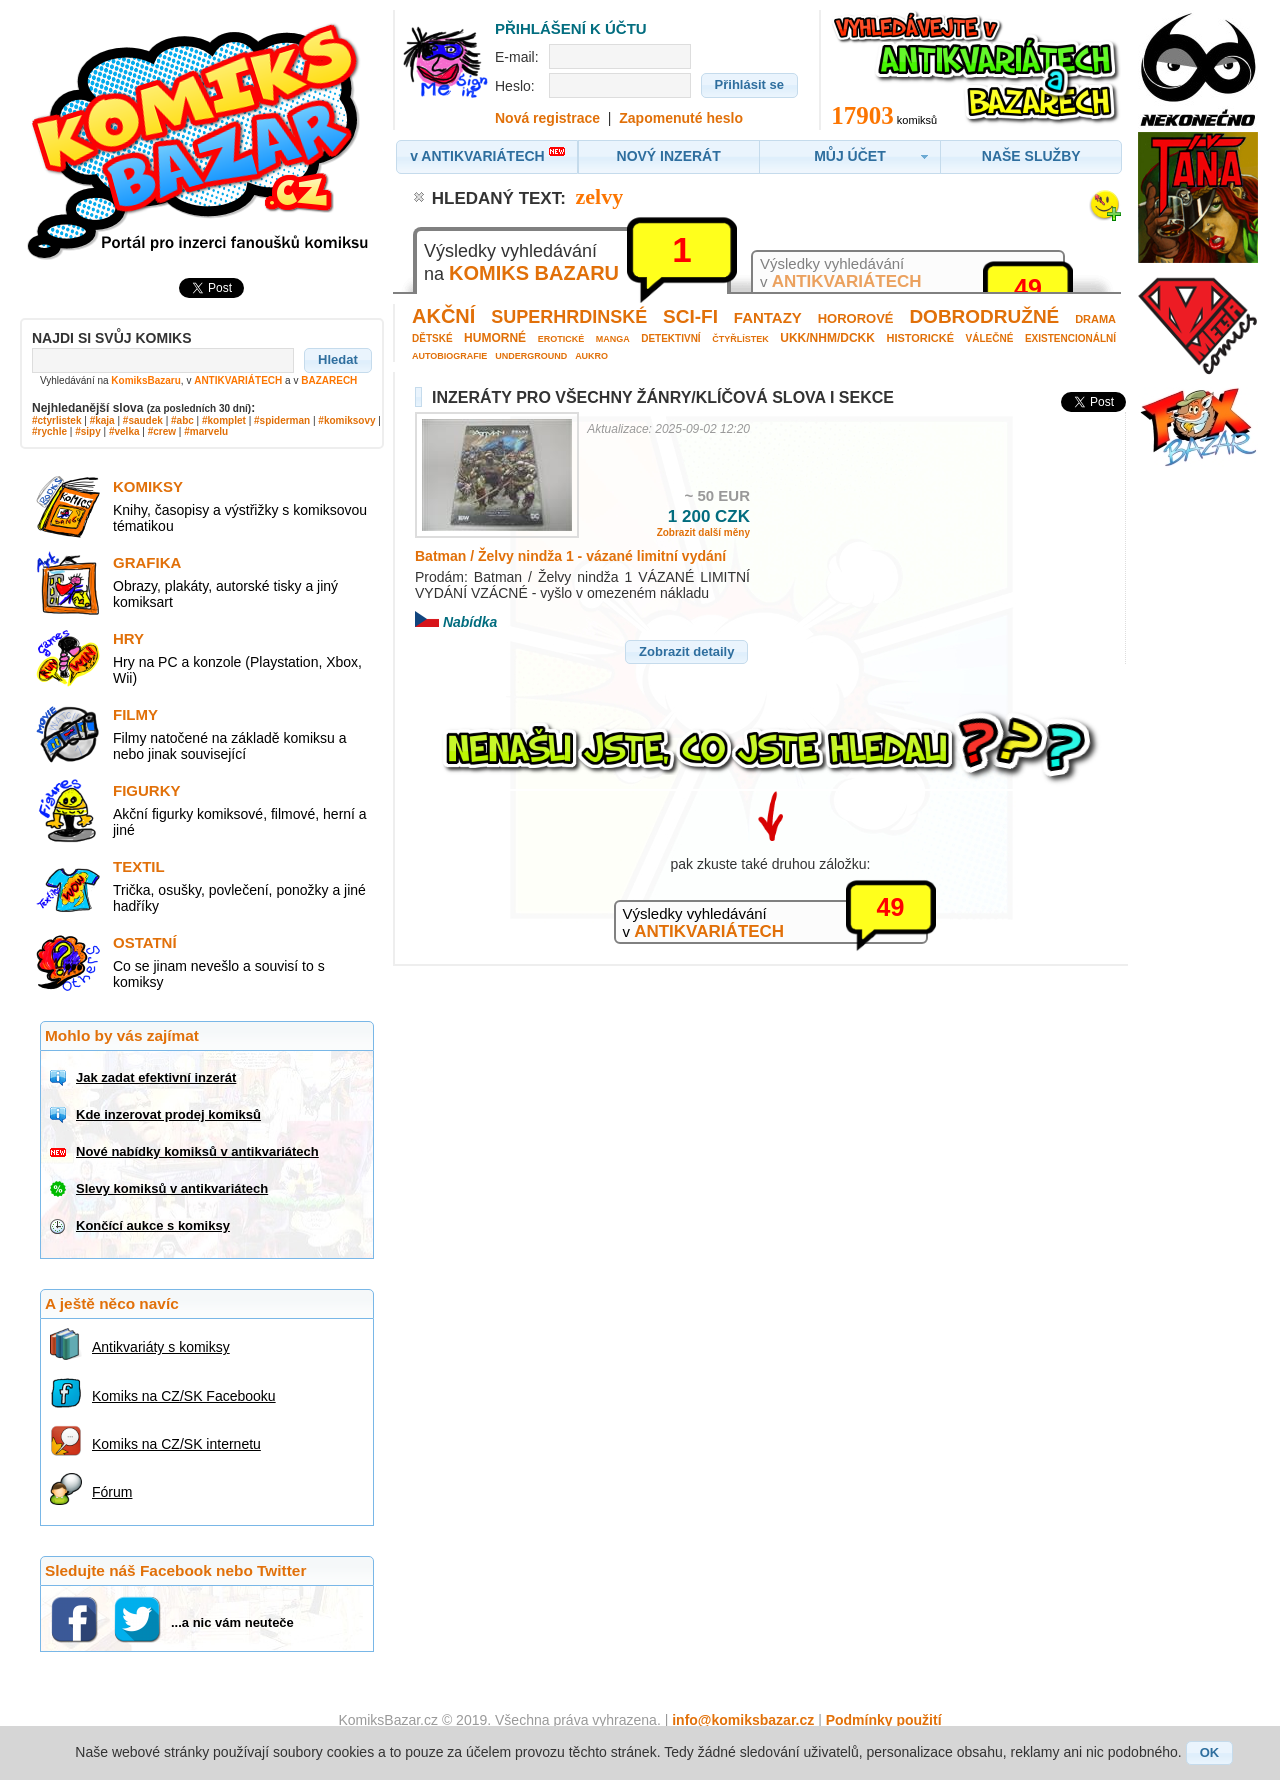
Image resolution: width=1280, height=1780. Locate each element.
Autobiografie (449, 356)
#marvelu (206, 431)
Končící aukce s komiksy (153, 1225)
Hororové (856, 318)
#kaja (102, 420)
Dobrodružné (984, 316)
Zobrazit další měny (703, 532)
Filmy (135, 714)
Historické (920, 338)
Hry (128, 638)
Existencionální (1070, 338)
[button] (338, 360)
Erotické (561, 339)
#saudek (143, 420)
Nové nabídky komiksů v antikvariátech (197, 1151)
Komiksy (148, 486)
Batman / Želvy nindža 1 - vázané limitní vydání (570, 556)
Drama (1095, 319)
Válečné (990, 338)
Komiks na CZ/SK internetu (176, 1444)
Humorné (495, 338)
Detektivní (670, 338)
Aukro (591, 356)
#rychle (49, 431)
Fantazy (768, 317)
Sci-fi (690, 316)
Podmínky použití (884, 1720)
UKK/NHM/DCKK (827, 338)
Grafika (147, 562)
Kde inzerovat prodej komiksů (168, 1114)
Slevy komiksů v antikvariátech (172, 1188)
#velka (124, 431)
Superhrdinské (569, 317)
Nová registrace (547, 118)
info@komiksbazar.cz (743, 1720)
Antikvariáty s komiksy (161, 1347)
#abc (182, 420)
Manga (613, 339)
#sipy (88, 431)
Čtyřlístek (740, 339)
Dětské (432, 338)
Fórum (112, 1492)
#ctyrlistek (56, 420)
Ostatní (145, 942)
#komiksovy (346, 420)
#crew (162, 431)
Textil (139, 866)
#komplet (224, 420)
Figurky (147, 790)
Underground (531, 356)
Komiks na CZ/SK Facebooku (184, 1396)
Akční (443, 316)
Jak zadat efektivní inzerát (156, 1077)
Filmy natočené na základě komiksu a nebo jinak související (229, 746)
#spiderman (282, 420)
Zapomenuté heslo (681, 118)
